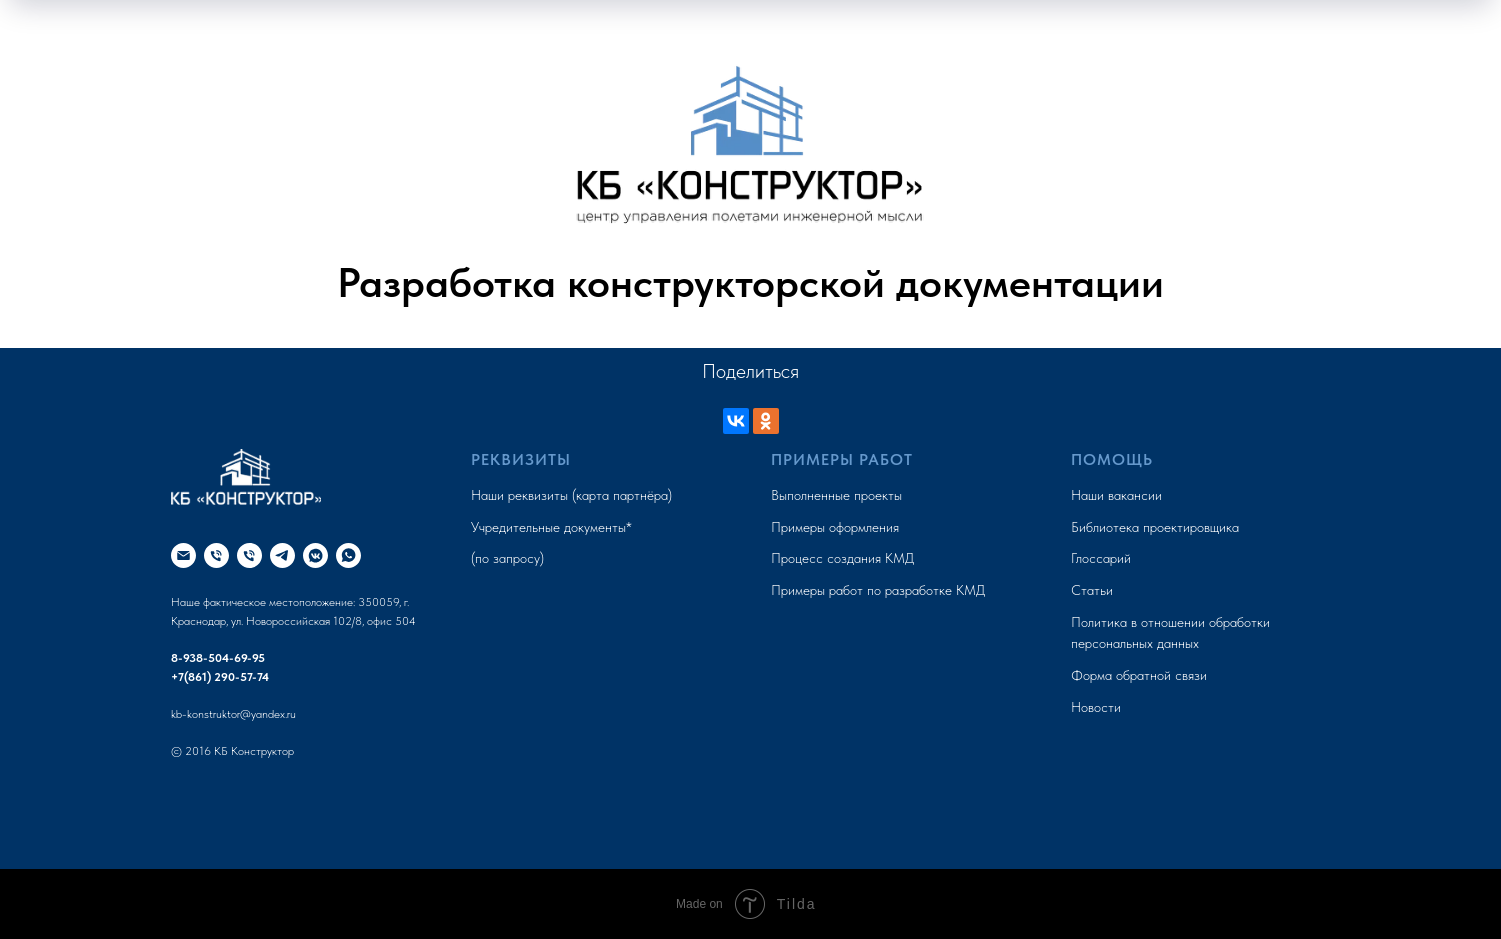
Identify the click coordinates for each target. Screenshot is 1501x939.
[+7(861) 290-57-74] (249, 555)
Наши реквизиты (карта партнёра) (571, 495)
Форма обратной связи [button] (1139, 675)
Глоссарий (1101, 558)
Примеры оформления (835, 527)
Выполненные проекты (836, 495)
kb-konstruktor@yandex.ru (233, 714)
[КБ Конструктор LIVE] (282, 555)
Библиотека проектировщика (1155, 527)
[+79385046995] (216, 555)
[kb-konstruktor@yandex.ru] (183, 555)
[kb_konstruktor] (315, 555)
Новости (1096, 707)
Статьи (1092, 590)
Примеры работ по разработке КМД (878, 590)
